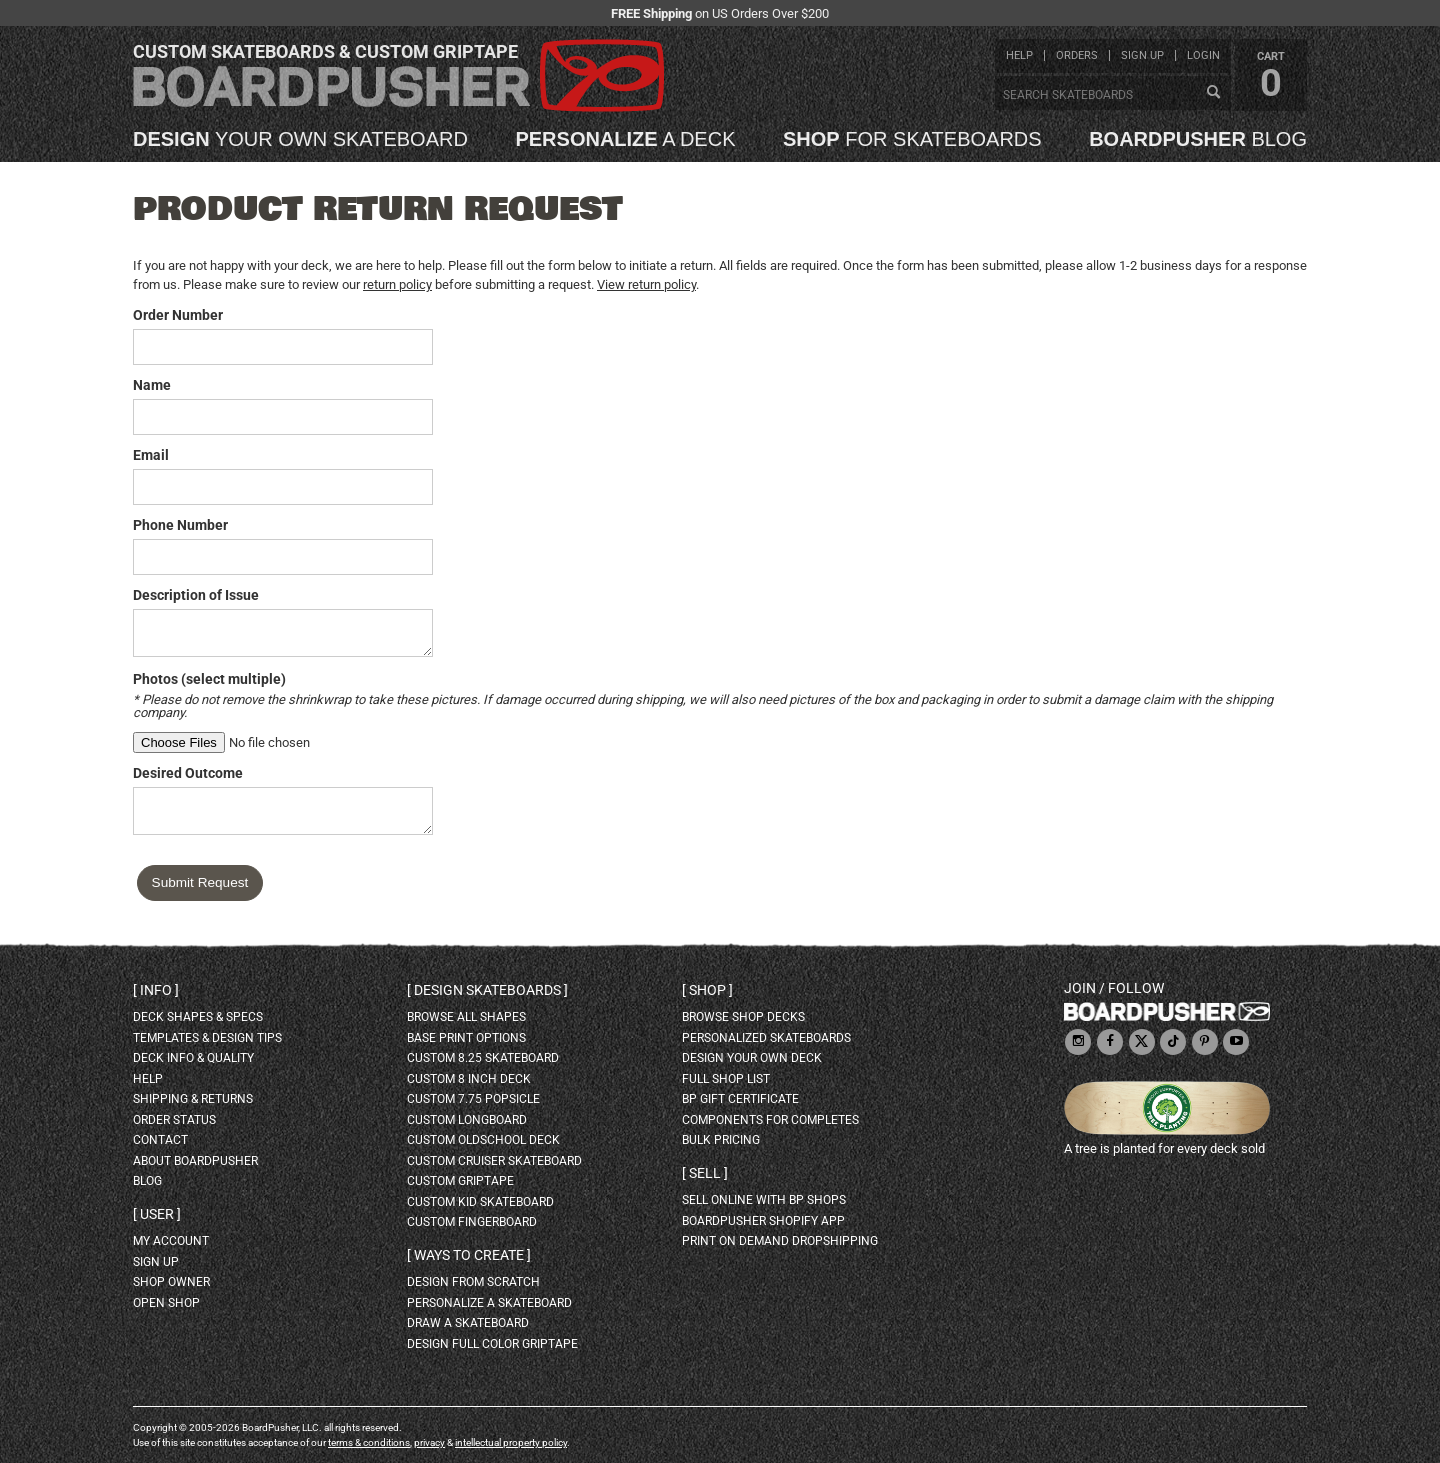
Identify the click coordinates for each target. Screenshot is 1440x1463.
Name (152, 385)
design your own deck (752, 1058)
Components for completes (770, 1120)
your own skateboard (300, 139)
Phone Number (180, 525)
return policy (397, 284)
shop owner (171, 1282)
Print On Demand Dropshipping (780, 1241)
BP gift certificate (740, 1099)
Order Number (178, 315)
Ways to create (469, 1255)
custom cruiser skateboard (494, 1161)
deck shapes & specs (198, 1017)
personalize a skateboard (489, 1303)
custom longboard (467, 1120)
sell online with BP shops (764, 1200)
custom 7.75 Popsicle (473, 1099)
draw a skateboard (468, 1323)
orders (1077, 55)
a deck (625, 139)
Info (156, 990)
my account (171, 1241)
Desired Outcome (188, 773)
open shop (166, 1303)
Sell (705, 1173)
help (1019, 55)
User (157, 1214)
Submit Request (200, 882)
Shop (707, 990)
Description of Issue (196, 595)
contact (160, 1140)
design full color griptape (492, 1344)
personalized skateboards (766, 1038)
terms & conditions (369, 1442)
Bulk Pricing (721, 1140)
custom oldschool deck (483, 1140)
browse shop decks (743, 1017)
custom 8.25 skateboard (483, 1058)
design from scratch (473, 1282)
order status (174, 1120)
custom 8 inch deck (469, 1079)
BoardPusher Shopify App (763, 1221)
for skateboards (912, 139)
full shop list (726, 1079)
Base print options (466, 1038)
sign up (1142, 55)
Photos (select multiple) (209, 679)
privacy (429, 1442)
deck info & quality (193, 1058)
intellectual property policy (511, 1442)
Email (151, 455)
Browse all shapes (466, 1017)
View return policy (646, 284)
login (1203, 55)
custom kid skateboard (480, 1202)
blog (1198, 139)
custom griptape (460, 1181)
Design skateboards (487, 990)
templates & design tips (207, 1038)
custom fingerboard (472, 1222)
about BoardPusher (195, 1161)
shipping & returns (193, 1099)
